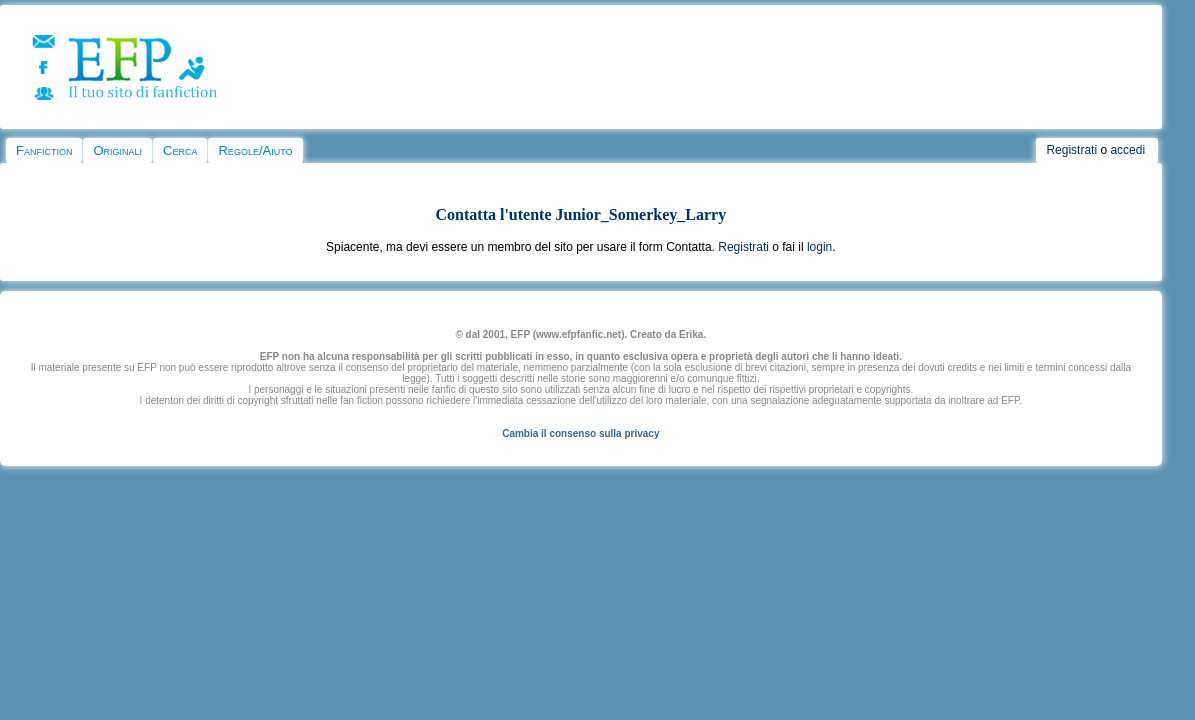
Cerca (180, 150)
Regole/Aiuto (255, 150)
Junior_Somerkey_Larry (641, 214)
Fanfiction (44, 150)
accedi (1127, 150)
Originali (117, 150)
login (819, 247)
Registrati (1071, 150)
